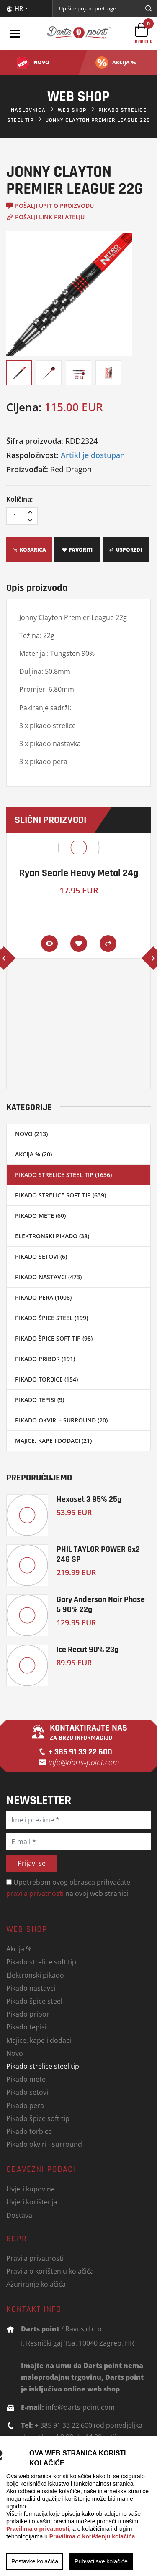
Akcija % (18, 1948)
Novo (14, 2053)
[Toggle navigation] (15, 33)
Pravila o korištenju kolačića (50, 2271)
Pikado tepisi (26, 2026)
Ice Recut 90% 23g (87, 1649)
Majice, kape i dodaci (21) (53, 1441)
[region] (78, 2506)
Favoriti (77, 549)
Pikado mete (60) (40, 1216)
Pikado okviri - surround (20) (61, 1420)
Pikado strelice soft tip (41, 1961)
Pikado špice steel (34, 2001)
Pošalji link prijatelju (45, 217)
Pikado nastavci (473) (48, 1277)
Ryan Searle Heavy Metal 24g (78, 872)
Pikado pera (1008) (43, 1297)
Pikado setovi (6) (41, 1256)
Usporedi (125, 549)
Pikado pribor (27, 2013)
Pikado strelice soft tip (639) (60, 1195)
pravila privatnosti (35, 1893)
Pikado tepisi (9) (39, 1400)
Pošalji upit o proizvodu (50, 206)
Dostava (19, 2215)
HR (14, 8)
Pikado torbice (29, 2131)
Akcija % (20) (33, 1154)
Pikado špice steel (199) (51, 1318)
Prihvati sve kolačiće (101, 2561)
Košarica (29, 549)
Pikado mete (26, 2079)
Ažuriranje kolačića (36, 2284)
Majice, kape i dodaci (38, 2040)
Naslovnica (28, 110)
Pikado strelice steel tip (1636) (63, 1175)
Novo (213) (31, 1134)
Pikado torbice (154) (46, 1379)
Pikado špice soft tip (37, 2118)
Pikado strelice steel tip (42, 2066)
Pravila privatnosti (35, 2258)
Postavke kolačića (34, 2561)
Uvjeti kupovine (30, 2188)
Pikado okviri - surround (44, 2144)
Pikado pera (25, 2105)
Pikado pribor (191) (45, 1359)
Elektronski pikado (35, 1975)
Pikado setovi (27, 2092)
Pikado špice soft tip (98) (54, 1338)
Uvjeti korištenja (31, 2201)
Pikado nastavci (30, 1988)
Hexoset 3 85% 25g (89, 1499)
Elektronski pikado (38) (52, 1236)
